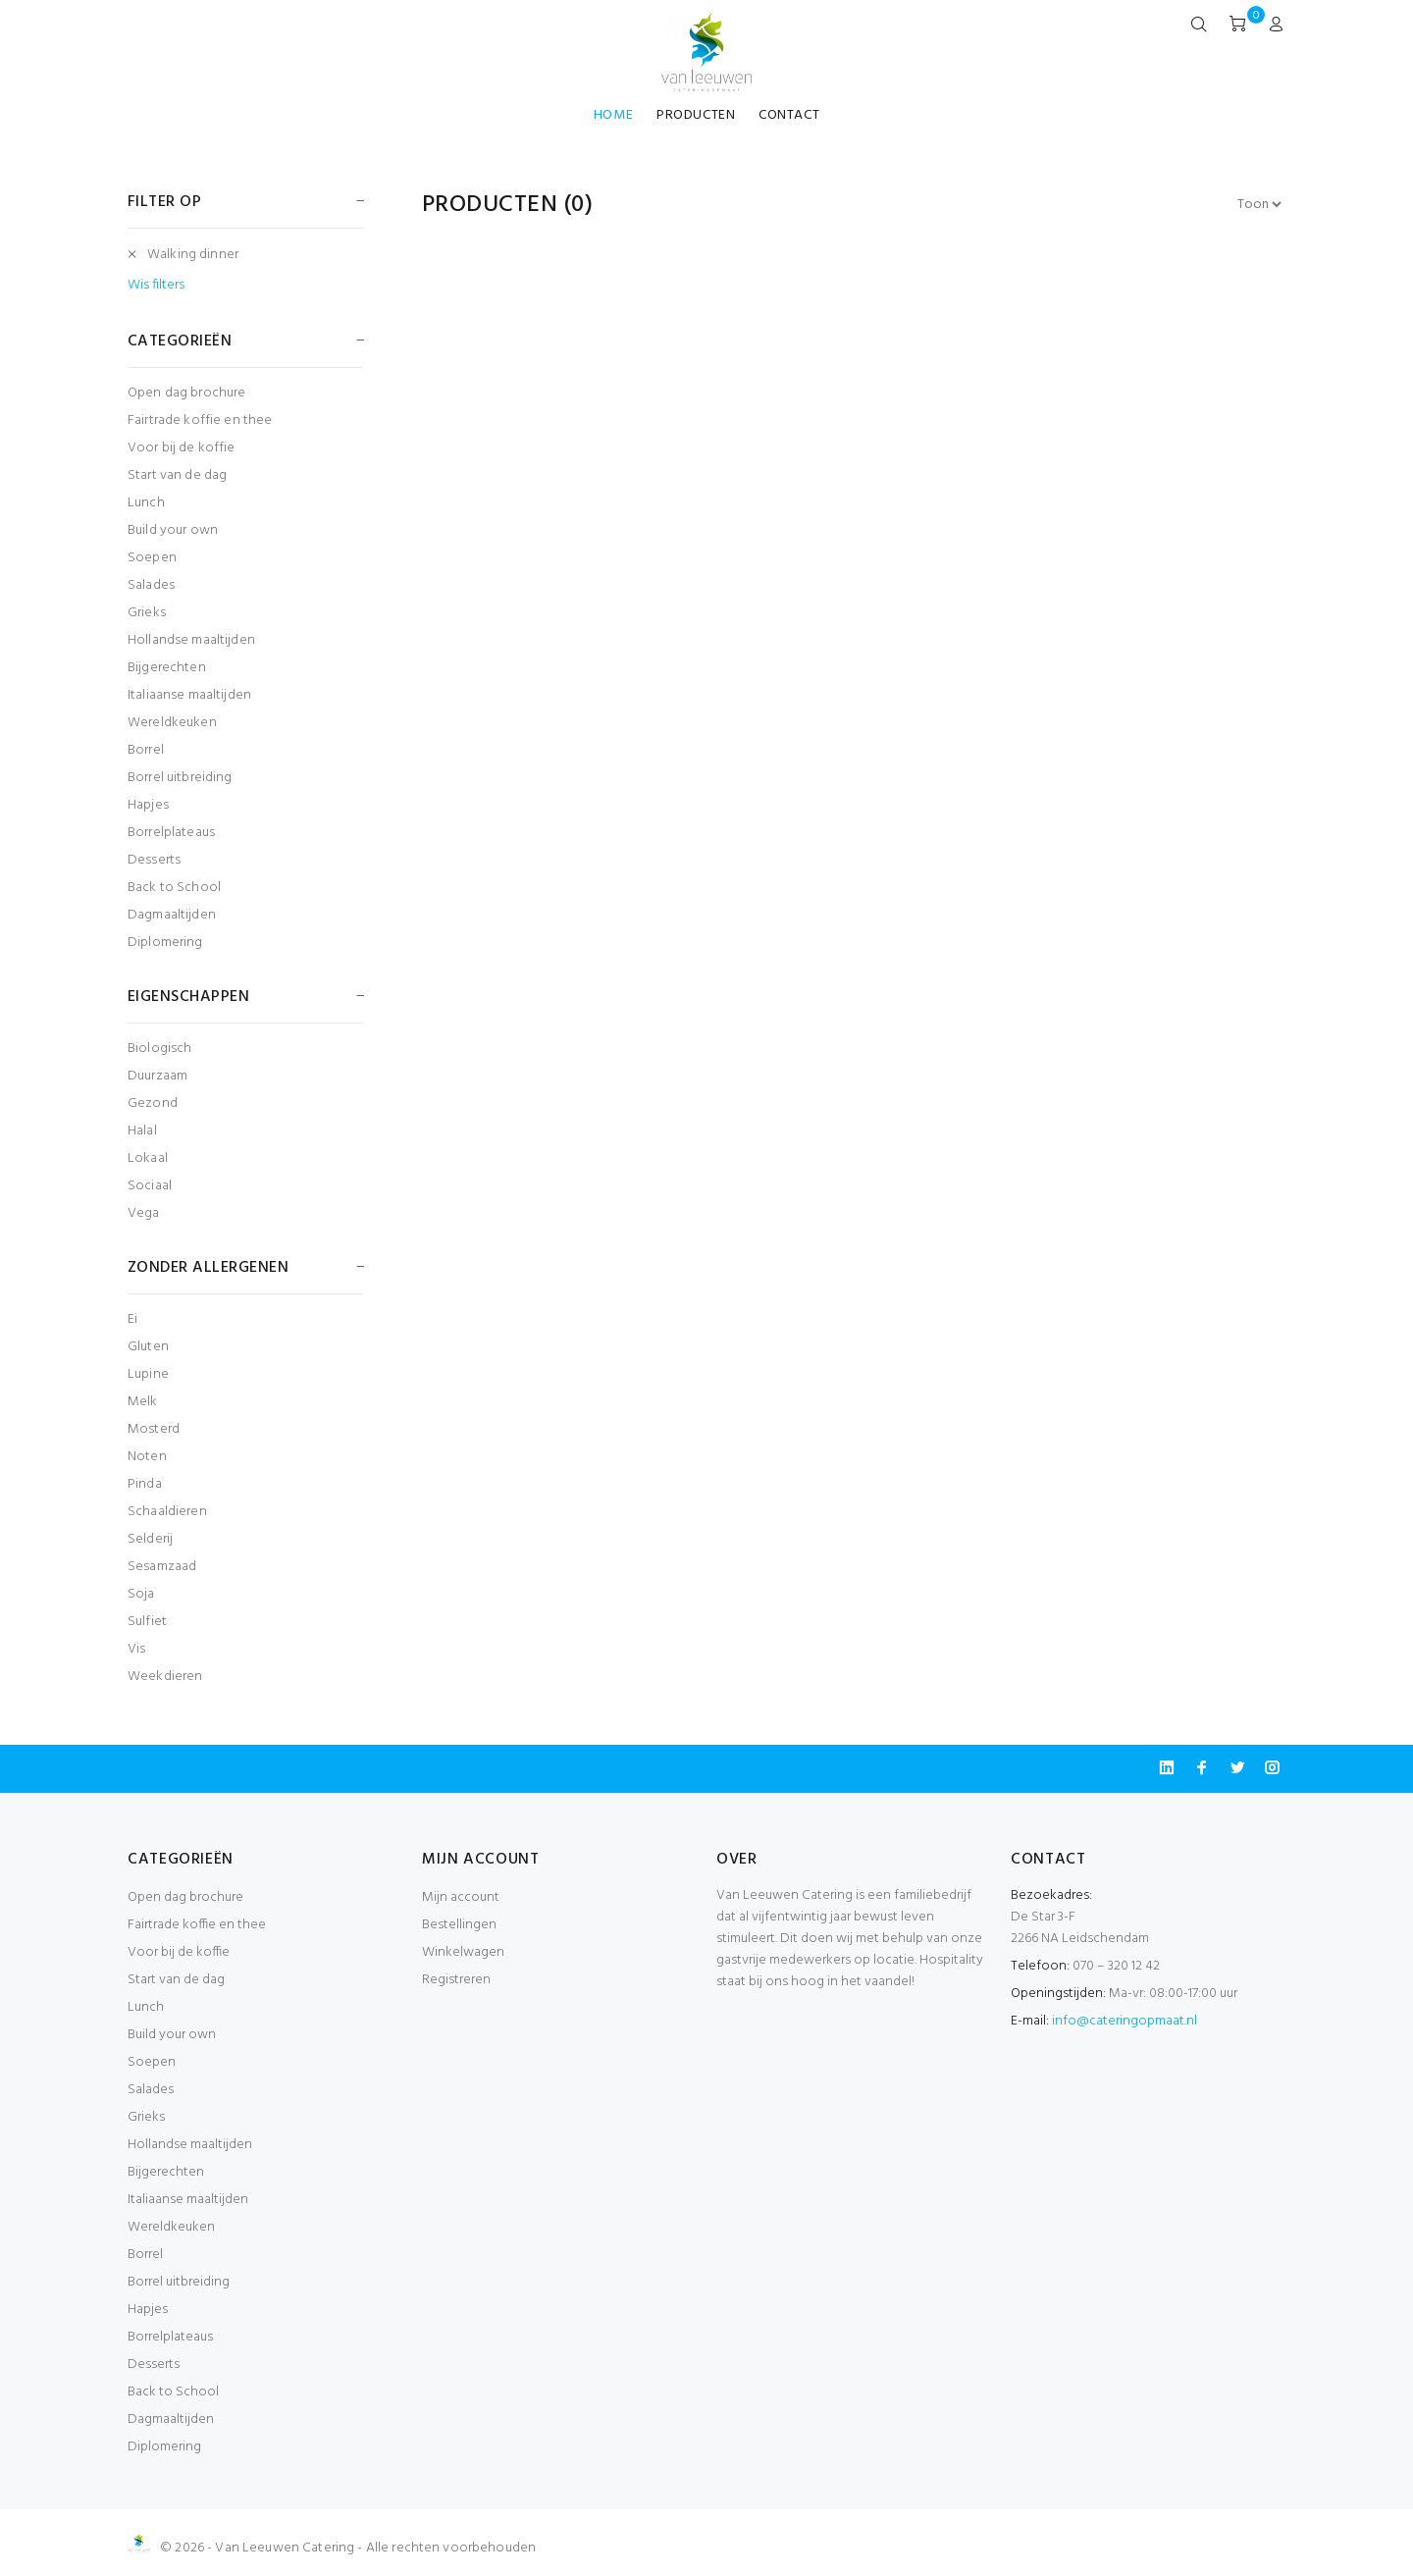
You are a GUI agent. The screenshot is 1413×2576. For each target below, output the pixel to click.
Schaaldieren (167, 1511)
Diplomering (165, 941)
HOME (613, 115)
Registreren (456, 1980)
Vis (136, 1649)
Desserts (154, 860)
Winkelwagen (463, 1952)
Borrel (146, 750)
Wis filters (156, 285)
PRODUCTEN (695, 115)
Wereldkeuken (172, 722)
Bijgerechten (167, 668)
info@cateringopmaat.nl (1124, 2021)
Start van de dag (177, 475)
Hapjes (148, 805)
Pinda (145, 1484)
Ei (132, 1319)
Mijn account (460, 1897)
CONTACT (789, 115)
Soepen (152, 558)
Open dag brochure (186, 393)
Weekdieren (165, 1675)
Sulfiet (147, 1621)
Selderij (150, 1539)
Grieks (147, 613)
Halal (142, 1131)
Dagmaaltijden (172, 915)
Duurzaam (157, 1076)
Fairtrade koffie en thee (200, 420)
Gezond (153, 1103)
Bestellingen (459, 1925)
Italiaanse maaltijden (189, 695)
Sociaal (150, 1186)
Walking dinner (192, 254)
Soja (141, 1594)
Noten (147, 1457)
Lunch (146, 503)
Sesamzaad (162, 1566)
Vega (144, 1212)
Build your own (173, 530)
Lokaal (148, 1158)
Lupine (148, 1374)
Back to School (174, 887)
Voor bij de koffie (182, 448)
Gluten (148, 1347)
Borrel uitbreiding (180, 777)
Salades (151, 585)
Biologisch (159, 1048)
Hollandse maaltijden (191, 640)
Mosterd (154, 1429)
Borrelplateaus (171, 832)
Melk (143, 1402)
